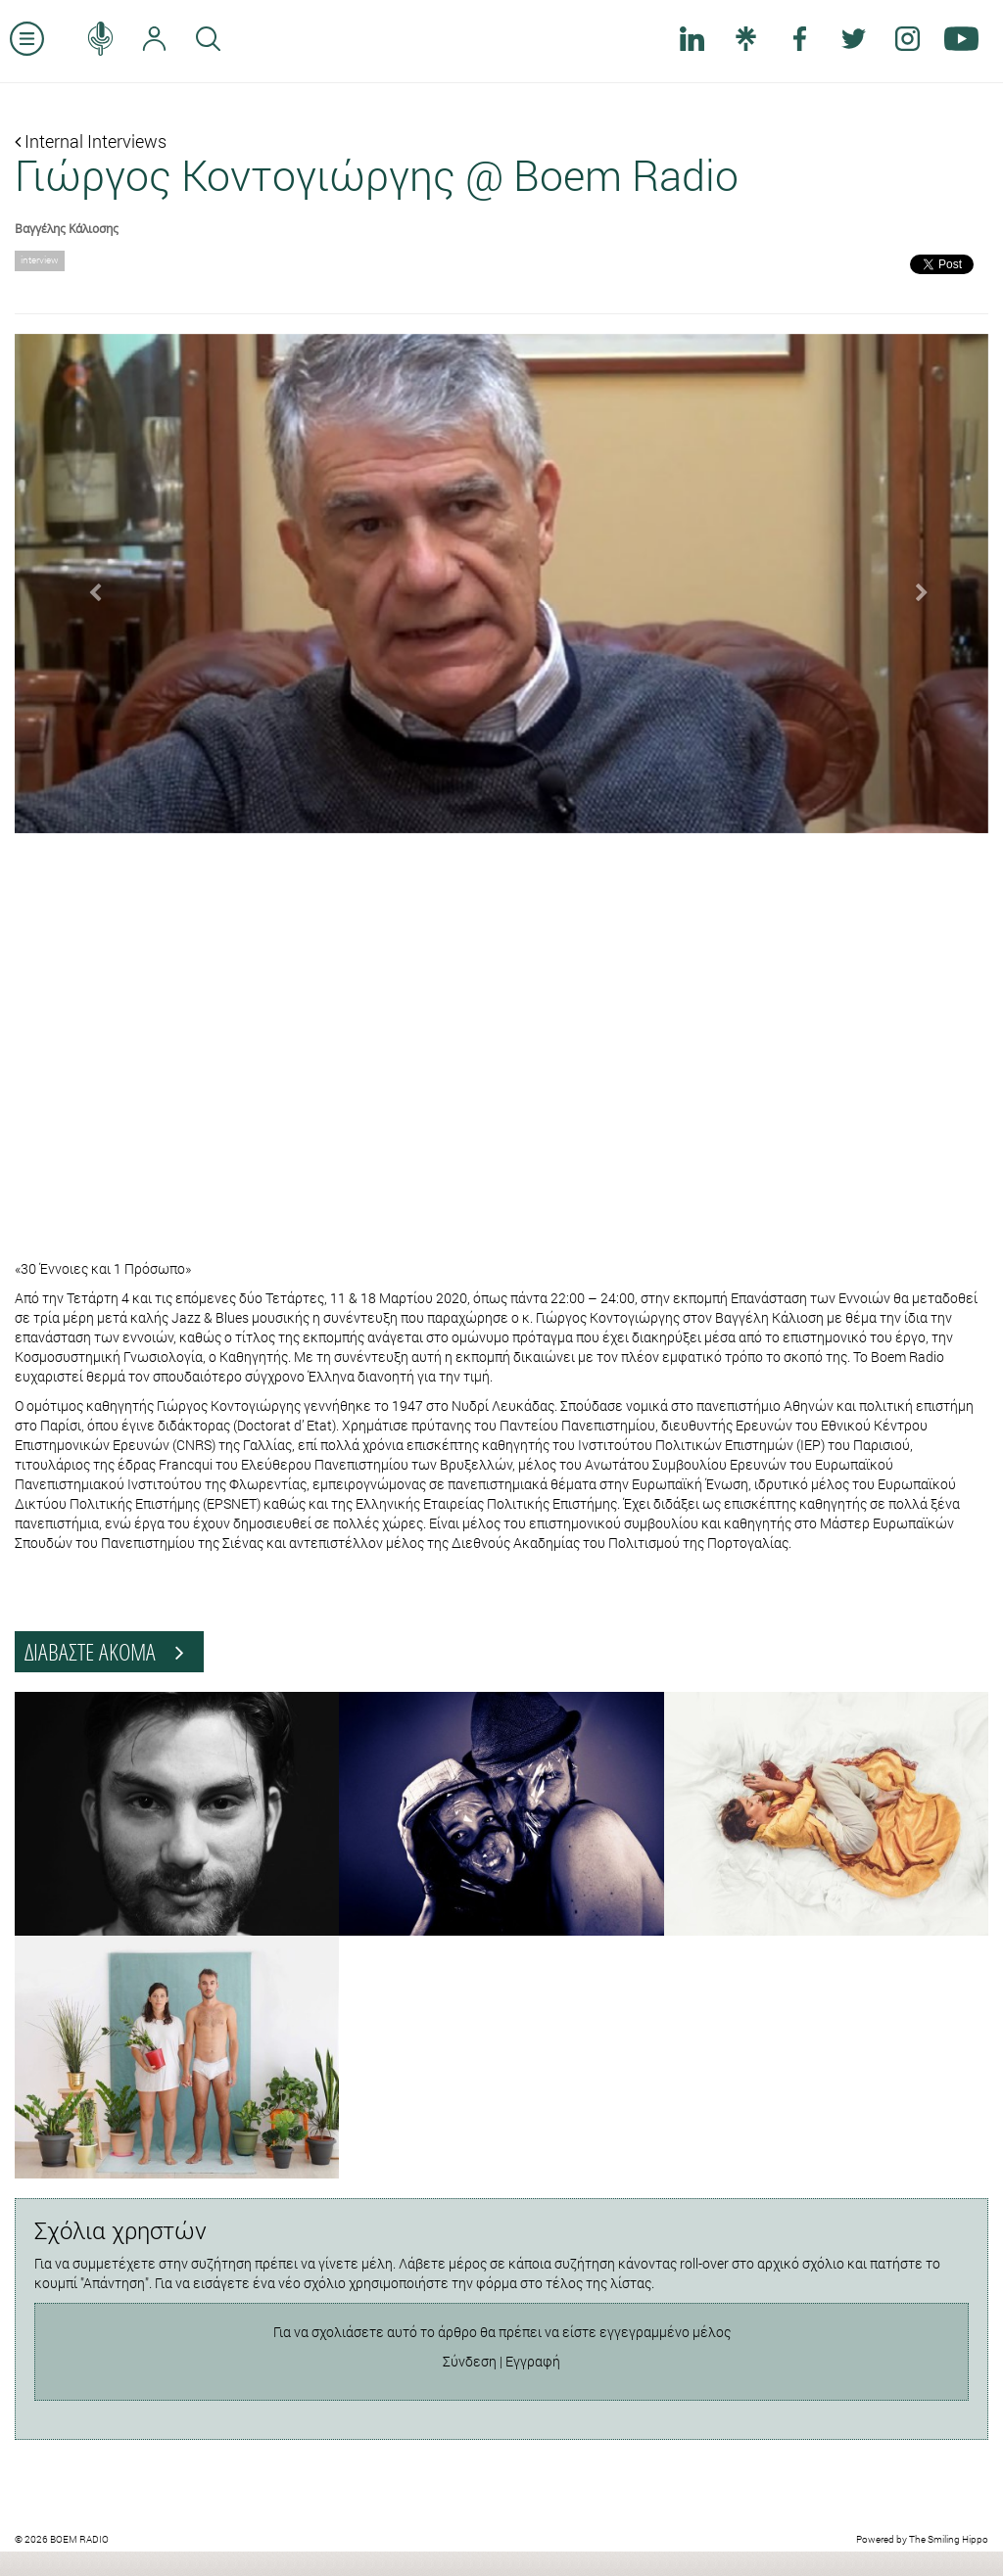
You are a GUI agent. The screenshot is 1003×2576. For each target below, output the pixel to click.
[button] (88, 583)
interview (40, 260)
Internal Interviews (91, 141)
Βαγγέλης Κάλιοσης (67, 228)
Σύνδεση (470, 2361)
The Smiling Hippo (948, 2539)
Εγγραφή (532, 2361)
